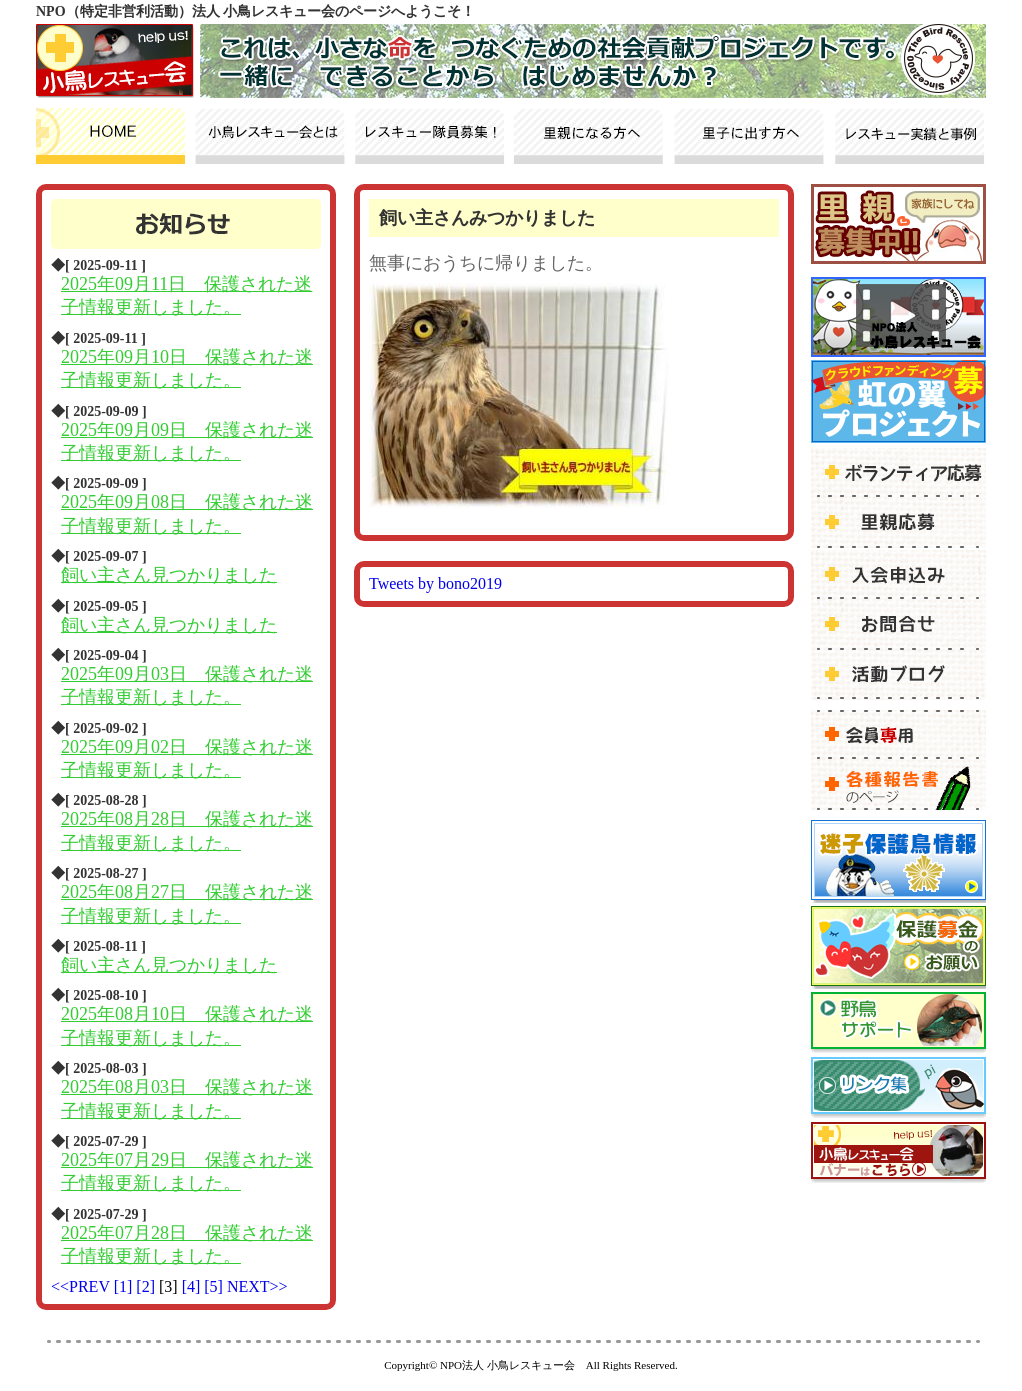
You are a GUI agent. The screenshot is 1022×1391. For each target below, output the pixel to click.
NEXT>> (257, 1286)
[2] (147, 1286)
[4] (193, 1286)
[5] (215, 1286)
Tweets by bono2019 (435, 583)
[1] (125, 1286)
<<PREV (80, 1286)
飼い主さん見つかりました (169, 575)
